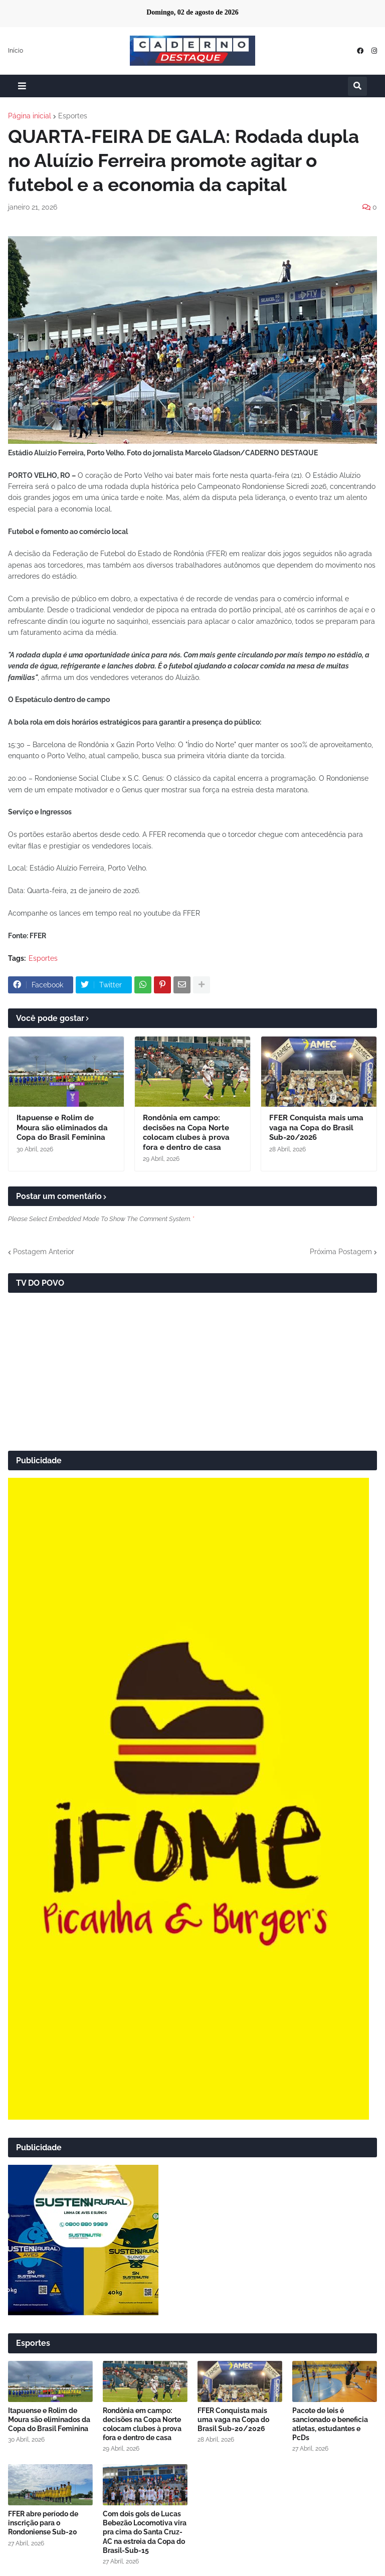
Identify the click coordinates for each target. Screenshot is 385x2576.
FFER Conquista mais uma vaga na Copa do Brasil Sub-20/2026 (316, 1127)
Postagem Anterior (43, 1252)
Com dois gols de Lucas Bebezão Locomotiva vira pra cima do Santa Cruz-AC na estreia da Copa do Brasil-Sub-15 (144, 2532)
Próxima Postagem (341, 1252)
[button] (22, 86)
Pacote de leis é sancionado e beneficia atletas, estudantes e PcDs (330, 2424)
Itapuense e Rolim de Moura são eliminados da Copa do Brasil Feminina (62, 1127)
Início (15, 50)
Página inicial (29, 115)
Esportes (72, 115)
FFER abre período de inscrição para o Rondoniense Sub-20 (43, 2523)
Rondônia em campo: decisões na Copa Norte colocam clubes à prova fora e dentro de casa (186, 1132)
